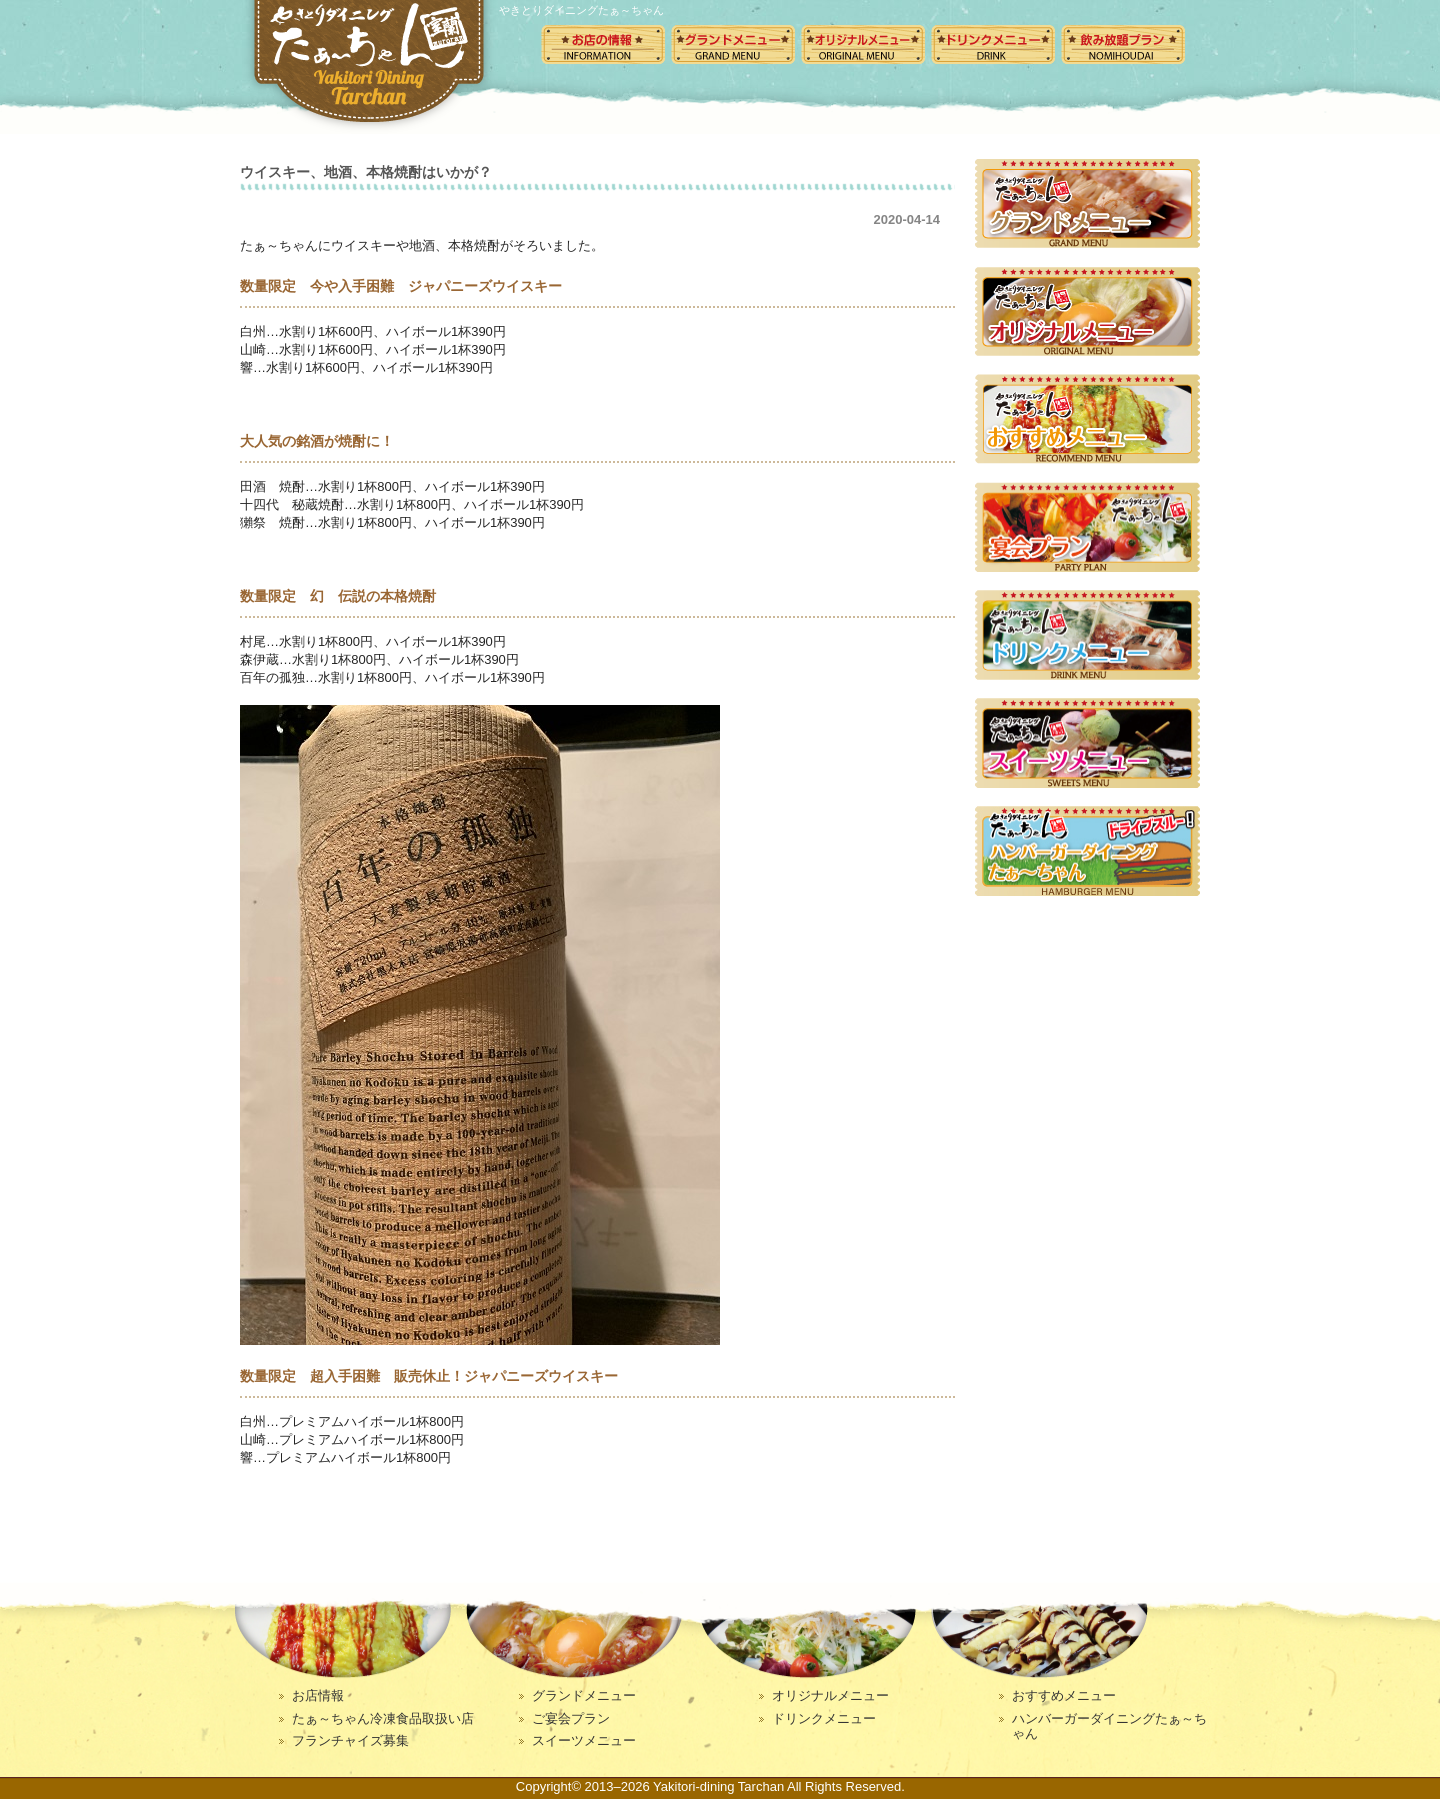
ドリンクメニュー (993, 44)
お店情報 (318, 1695)
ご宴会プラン (571, 1718)
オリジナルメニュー (863, 44)
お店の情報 (603, 44)
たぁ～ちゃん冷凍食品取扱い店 (383, 1718)
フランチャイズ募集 (350, 1740)
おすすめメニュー (1064, 1695)
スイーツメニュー (584, 1740)
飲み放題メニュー (1123, 44)
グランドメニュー (733, 44)
